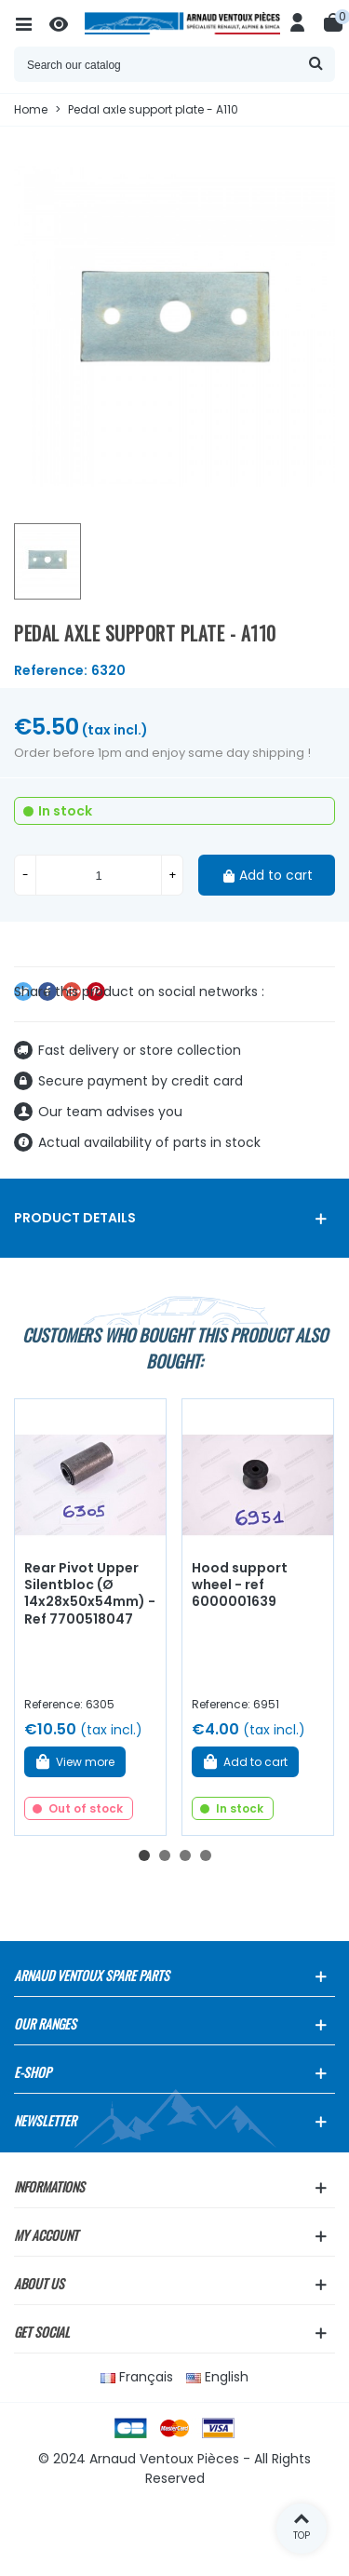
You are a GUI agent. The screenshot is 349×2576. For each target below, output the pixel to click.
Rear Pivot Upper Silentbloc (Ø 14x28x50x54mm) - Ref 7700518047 (89, 1593)
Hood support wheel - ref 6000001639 (240, 1585)
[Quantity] (98, 875)
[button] (144, 1855)
